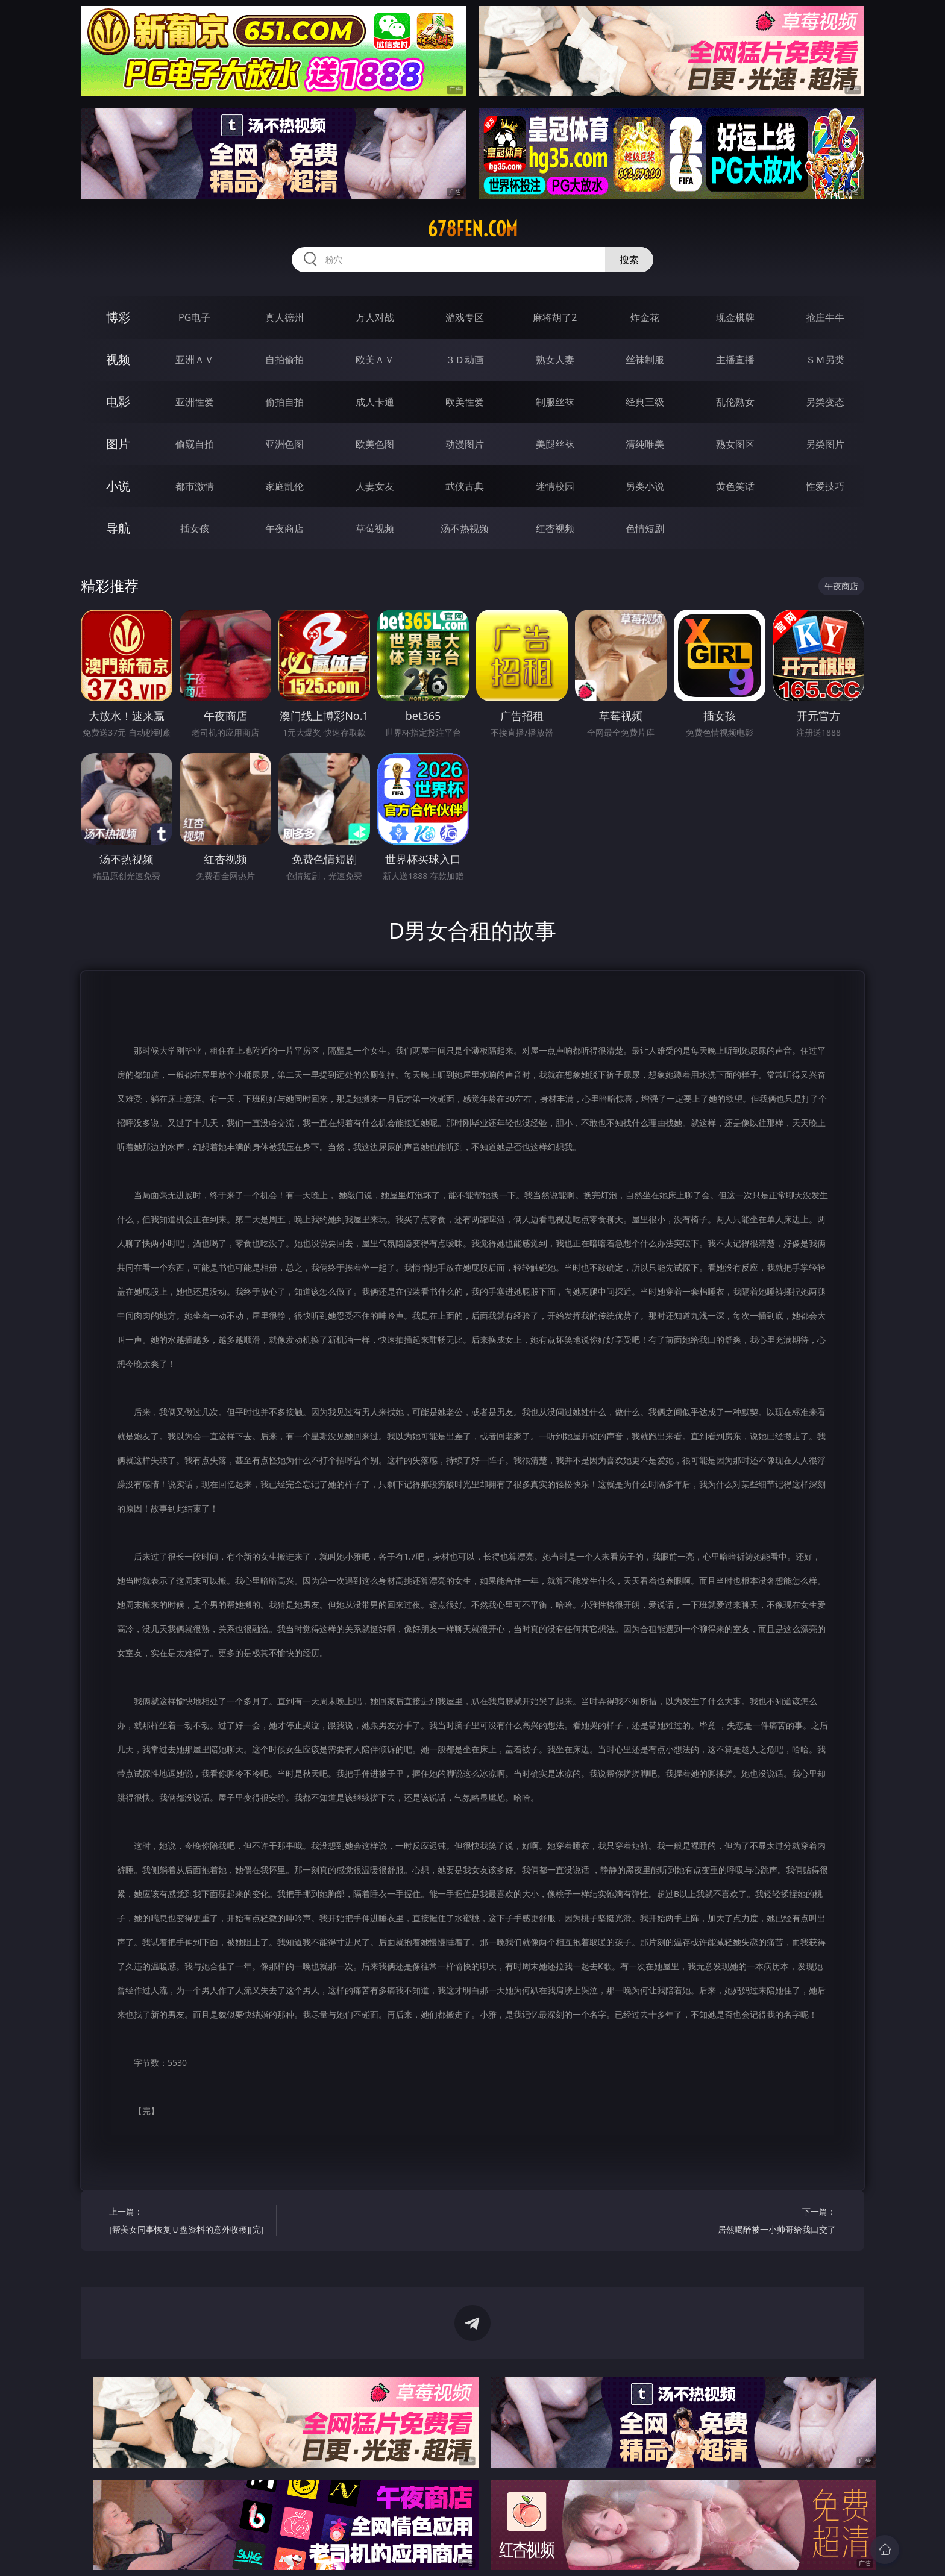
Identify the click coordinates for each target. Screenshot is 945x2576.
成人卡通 (375, 401)
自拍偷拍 (284, 359)
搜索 (629, 259)
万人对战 (375, 317)
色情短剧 (645, 528)
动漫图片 (464, 444)
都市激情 (194, 486)
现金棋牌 (735, 317)
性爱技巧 (825, 486)
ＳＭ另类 (825, 359)
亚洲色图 (284, 444)
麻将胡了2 (555, 317)
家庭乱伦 (284, 486)
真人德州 (284, 317)
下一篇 (756, 2222)
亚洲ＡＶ (194, 359)
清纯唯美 (645, 444)
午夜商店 (284, 528)
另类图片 (825, 444)
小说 (118, 486)
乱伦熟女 (735, 401)
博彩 (118, 317)
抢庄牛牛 (825, 317)
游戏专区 (464, 317)
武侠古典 (464, 486)
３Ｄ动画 (464, 359)
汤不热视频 (465, 528)
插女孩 (194, 528)
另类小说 (645, 486)
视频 (118, 359)
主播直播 (735, 359)
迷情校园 (555, 486)
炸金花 (644, 317)
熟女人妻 (555, 359)
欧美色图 (375, 444)
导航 (118, 528)
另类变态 (825, 401)
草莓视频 (375, 528)
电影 (118, 401)
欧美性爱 (464, 401)
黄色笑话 (735, 486)
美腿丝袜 (555, 444)
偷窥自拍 (194, 444)
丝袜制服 (645, 359)
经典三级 (645, 401)
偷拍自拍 (284, 401)
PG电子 (194, 317)
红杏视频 (555, 528)
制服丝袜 (555, 401)
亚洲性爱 (194, 401)
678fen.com (472, 229)
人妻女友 (375, 486)
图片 (118, 444)
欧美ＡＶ (375, 359)
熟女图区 (735, 444)
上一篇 (188, 2222)
